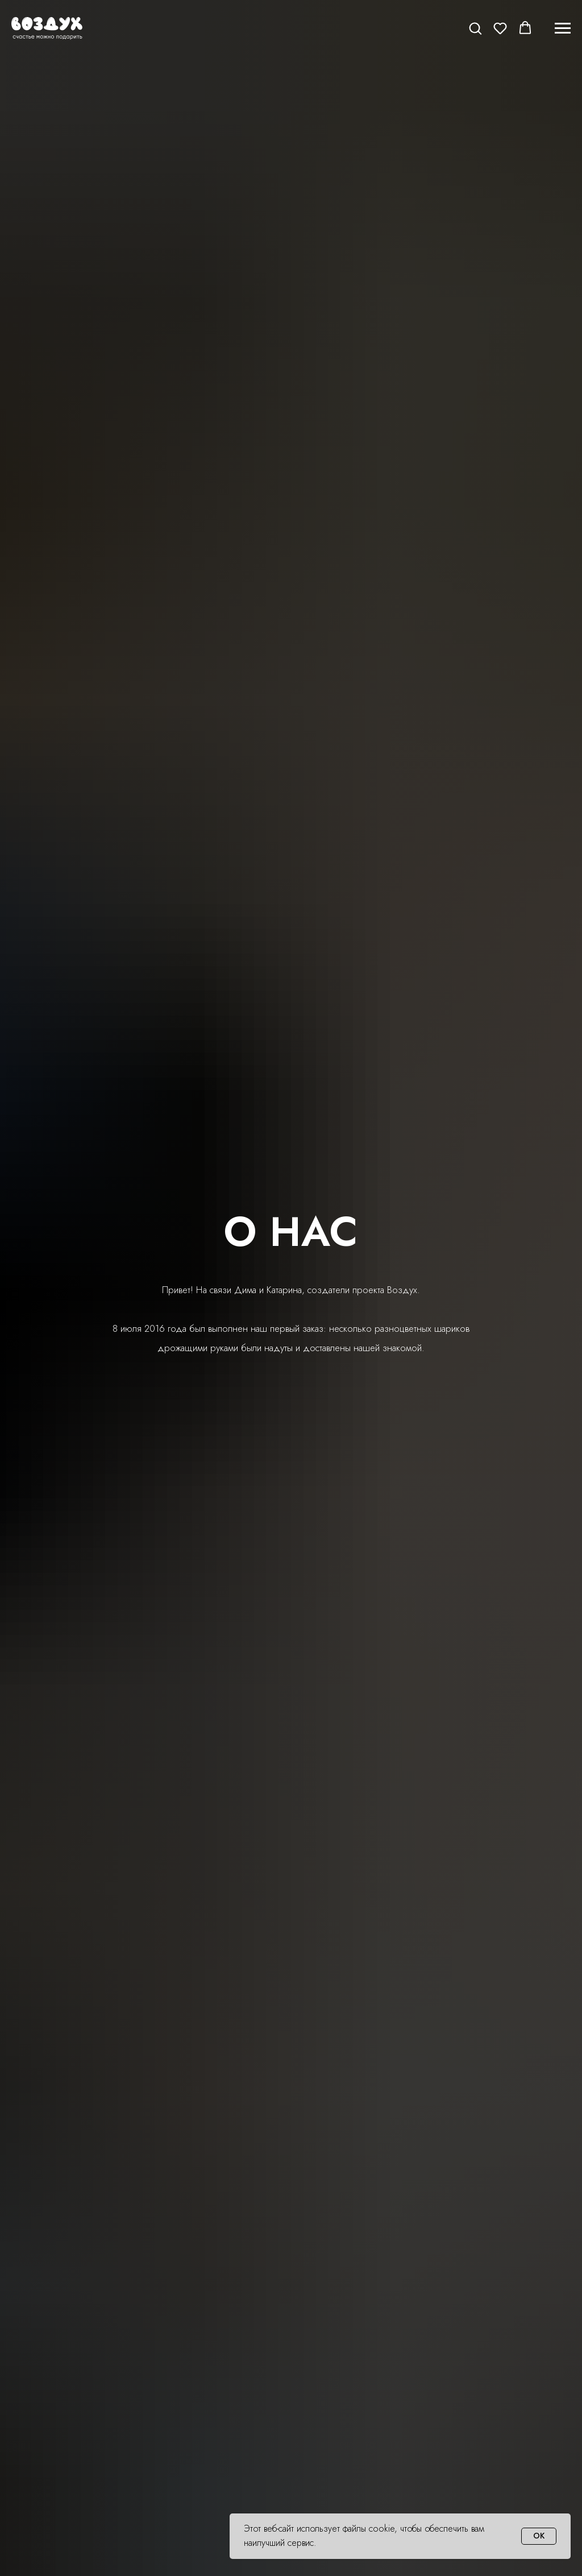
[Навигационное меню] (563, 28)
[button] (475, 28)
